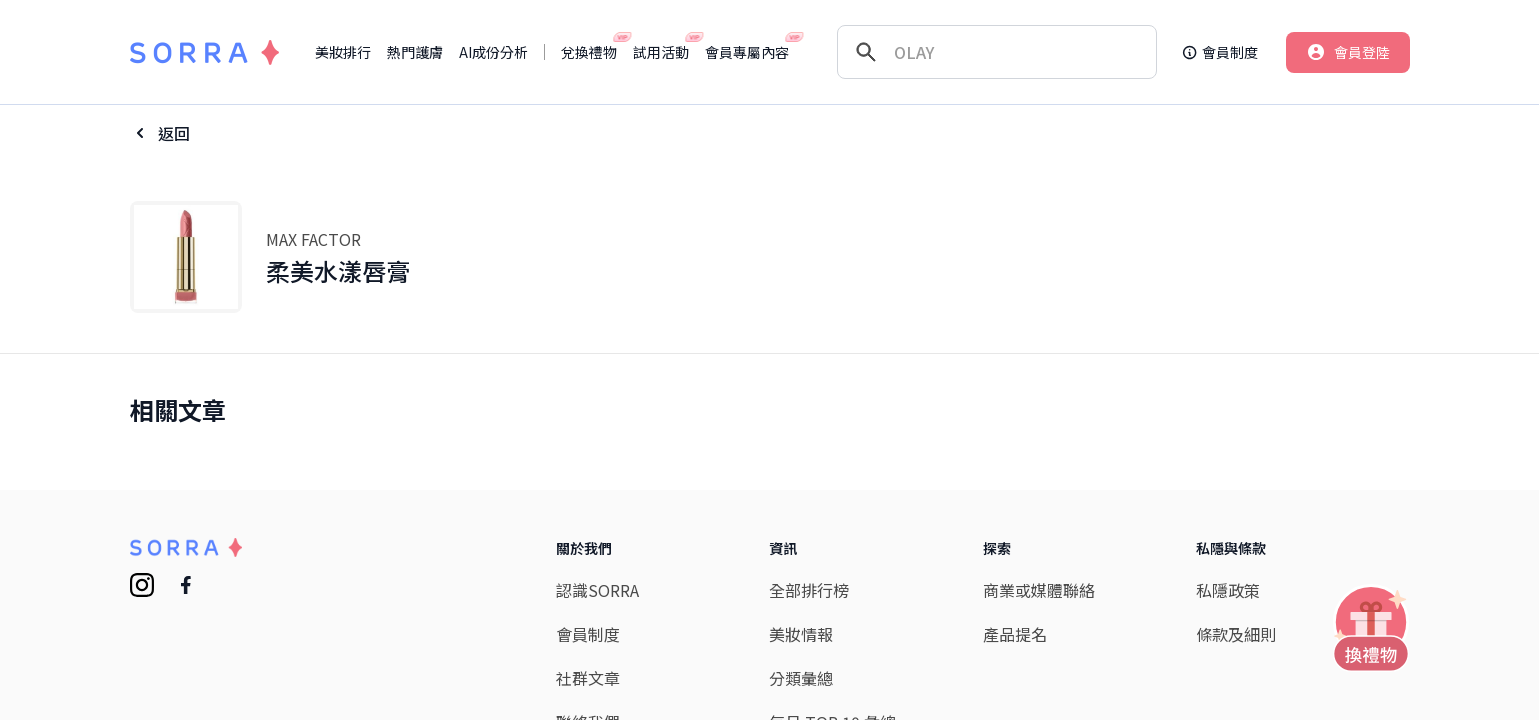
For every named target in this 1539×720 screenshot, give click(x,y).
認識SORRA (597, 590)
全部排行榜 (809, 590)
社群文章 (588, 678)
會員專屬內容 (747, 52)
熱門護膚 (415, 52)
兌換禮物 (589, 52)
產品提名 (1015, 634)
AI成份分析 (493, 52)
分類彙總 (801, 678)
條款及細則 (1236, 634)
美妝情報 (801, 634)
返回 (174, 133)
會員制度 (588, 634)
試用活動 (661, 52)
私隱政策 (1228, 590)
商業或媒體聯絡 (1039, 590)
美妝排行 (343, 52)
